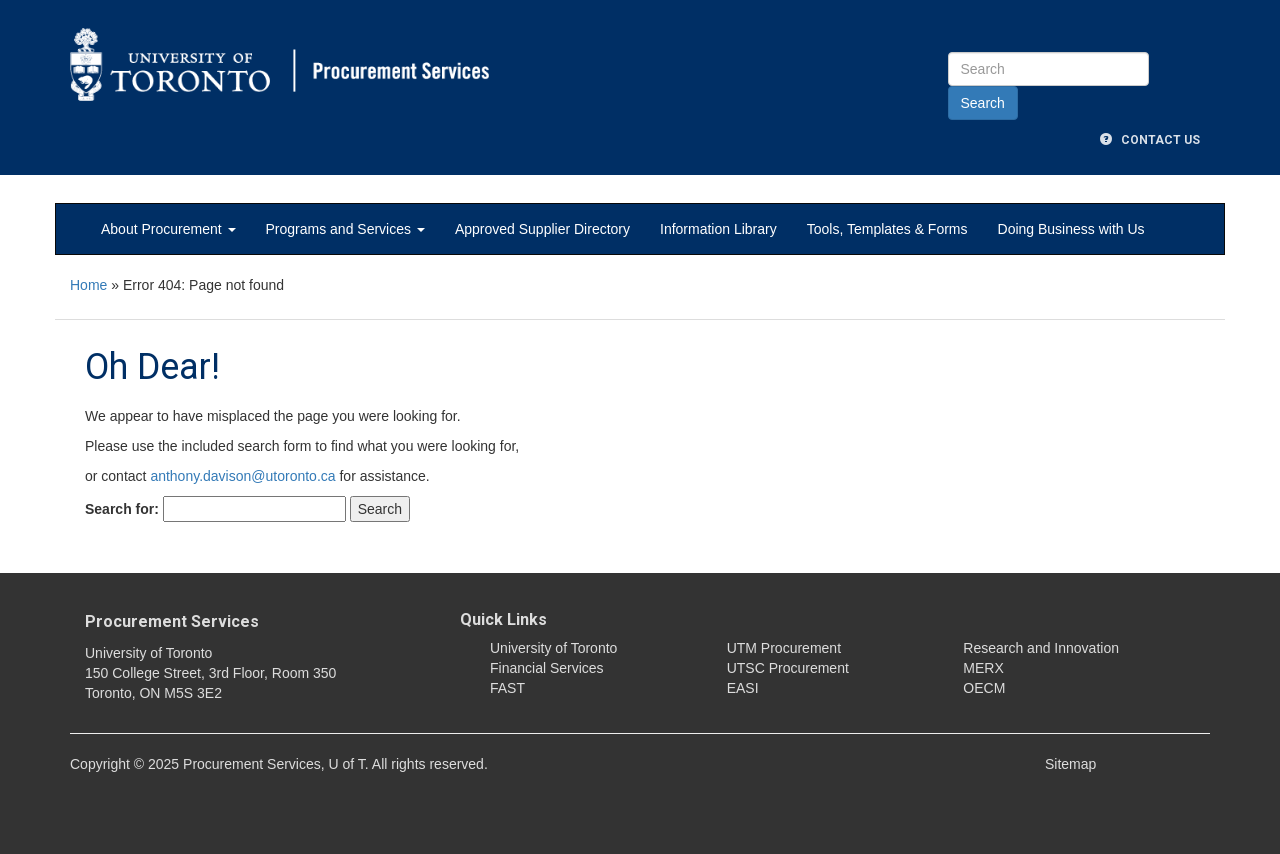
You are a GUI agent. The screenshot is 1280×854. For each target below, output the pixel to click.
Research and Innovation (1041, 648)
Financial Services (547, 668)
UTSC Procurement (788, 668)
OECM (984, 688)
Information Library (718, 229)
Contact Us (1150, 140)
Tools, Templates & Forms (887, 229)
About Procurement (168, 229)
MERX (983, 668)
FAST (507, 688)
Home (88, 285)
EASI (743, 688)
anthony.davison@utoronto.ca (242, 476)
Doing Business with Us (1071, 229)
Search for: (122, 509)
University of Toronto (553, 648)
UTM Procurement (784, 648)
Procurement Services (172, 621)
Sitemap (1070, 764)
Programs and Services (345, 229)
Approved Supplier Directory (542, 229)
